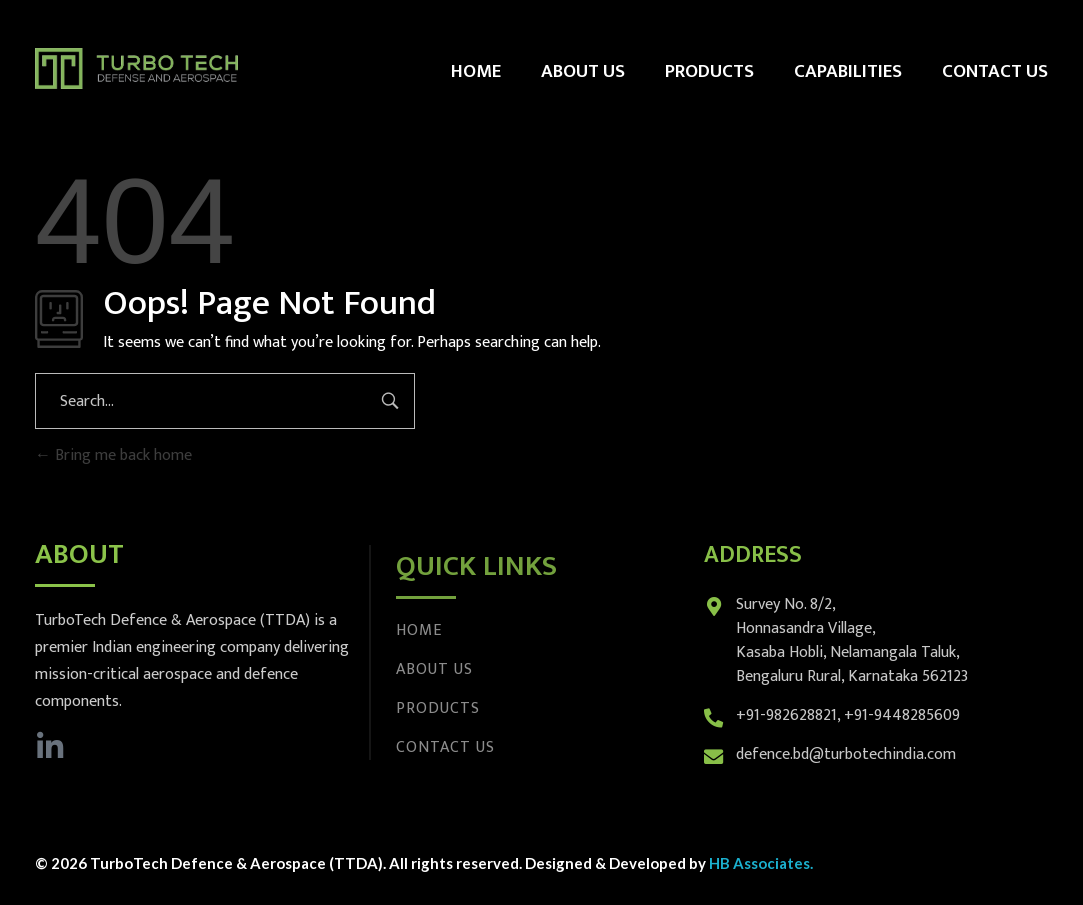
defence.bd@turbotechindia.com (846, 754)
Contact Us (445, 747)
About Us (434, 669)
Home (419, 630)
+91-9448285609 (902, 715)
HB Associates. (761, 863)
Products (438, 708)
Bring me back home (113, 455)
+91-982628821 (786, 715)
